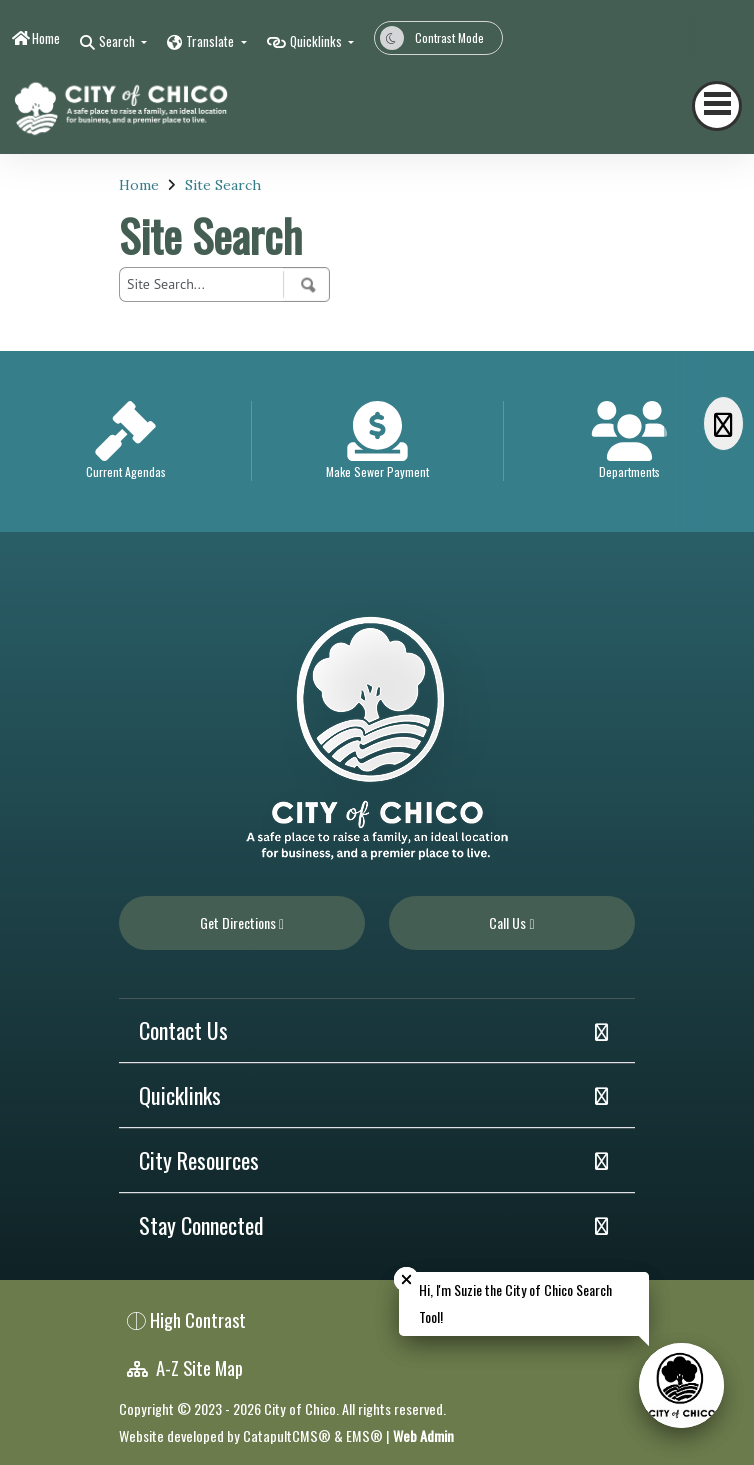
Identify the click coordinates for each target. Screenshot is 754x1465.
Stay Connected (201, 1225)
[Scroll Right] (723, 423)
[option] (126, 441)
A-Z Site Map (185, 1367)
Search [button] (118, 41)
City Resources (199, 1160)
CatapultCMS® (287, 1435)
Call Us (511, 922)
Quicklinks (180, 1095)
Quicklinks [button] (317, 41)
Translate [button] (211, 41)
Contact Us (183, 1030)
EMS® (364, 1435)
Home (46, 38)
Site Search (223, 185)
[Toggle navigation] (717, 106)
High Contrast (198, 1319)
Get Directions (242, 922)
